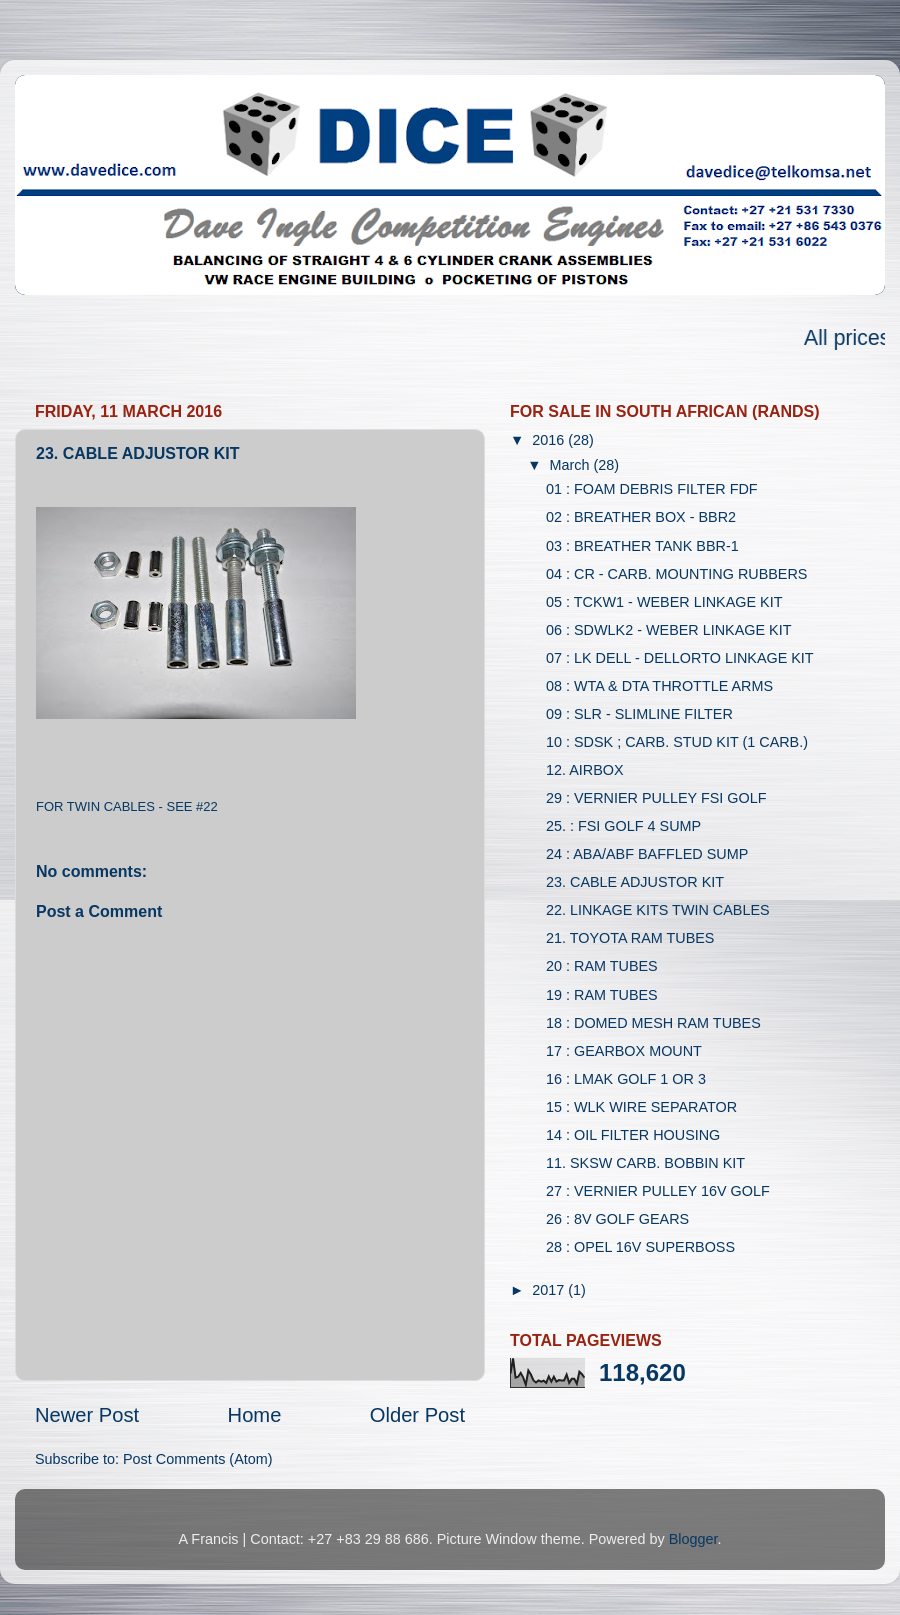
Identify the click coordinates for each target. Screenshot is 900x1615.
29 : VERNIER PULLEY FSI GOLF (656, 798)
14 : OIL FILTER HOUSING (633, 1135)
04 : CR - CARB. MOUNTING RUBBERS (676, 574)
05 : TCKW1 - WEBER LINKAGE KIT (664, 602)
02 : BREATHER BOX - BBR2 (641, 517)
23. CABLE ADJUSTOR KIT (635, 882)
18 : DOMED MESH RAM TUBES (653, 1023)
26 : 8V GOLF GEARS (617, 1219)
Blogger (693, 1539)
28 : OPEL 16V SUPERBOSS (640, 1247)
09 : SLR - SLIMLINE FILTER (639, 714)
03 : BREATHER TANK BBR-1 (642, 546)
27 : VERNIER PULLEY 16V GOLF (658, 1191)
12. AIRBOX (585, 770)
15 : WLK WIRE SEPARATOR (641, 1107)
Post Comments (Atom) (198, 1459)
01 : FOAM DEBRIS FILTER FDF (652, 489)
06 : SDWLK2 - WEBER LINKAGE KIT (669, 630)
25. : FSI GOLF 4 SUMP (623, 826)
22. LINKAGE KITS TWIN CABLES (658, 910)
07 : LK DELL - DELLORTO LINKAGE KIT (680, 658)
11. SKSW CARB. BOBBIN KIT (645, 1163)
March (572, 465)
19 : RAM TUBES (602, 995)
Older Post (417, 1415)
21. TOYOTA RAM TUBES (630, 938)
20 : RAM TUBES (602, 966)
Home (255, 1415)
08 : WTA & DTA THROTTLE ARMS (659, 686)
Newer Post (87, 1415)
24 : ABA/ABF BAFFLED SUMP (647, 854)
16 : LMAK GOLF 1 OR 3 (626, 1079)
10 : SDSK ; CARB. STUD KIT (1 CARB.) (677, 742)
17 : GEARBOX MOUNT (624, 1051)
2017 (550, 1290)
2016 (550, 440)
